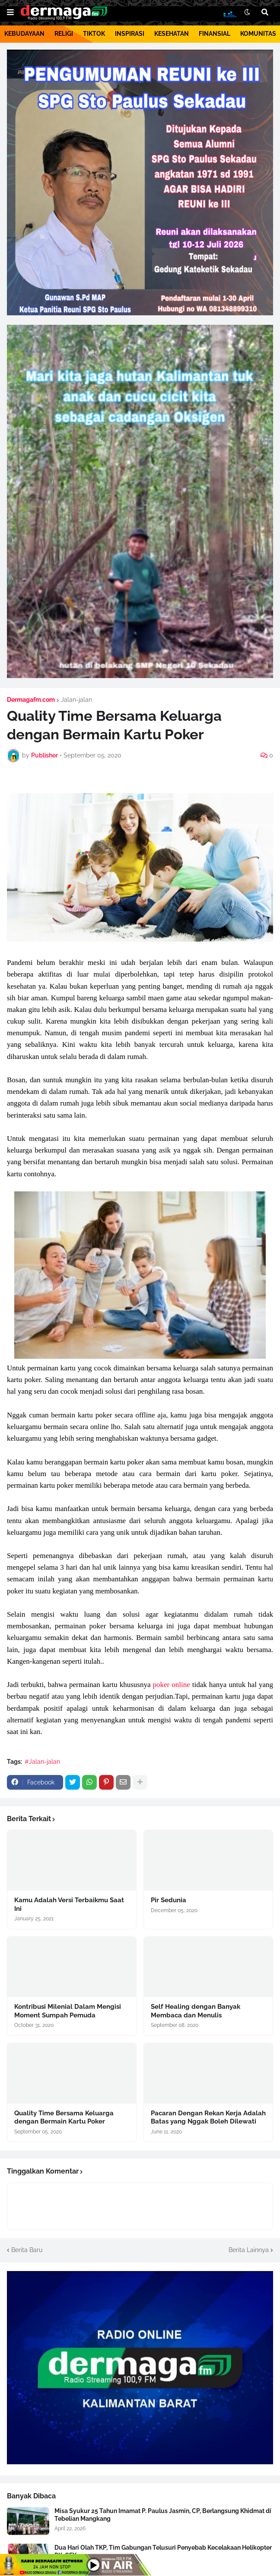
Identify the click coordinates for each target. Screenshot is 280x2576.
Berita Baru (26, 2249)
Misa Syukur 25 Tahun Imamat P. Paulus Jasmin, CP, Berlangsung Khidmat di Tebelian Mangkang (162, 2514)
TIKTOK (94, 33)
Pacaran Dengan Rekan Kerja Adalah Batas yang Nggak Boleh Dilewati (208, 2117)
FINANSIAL (214, 33)
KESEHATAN (171, 33)
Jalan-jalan (76, 700)
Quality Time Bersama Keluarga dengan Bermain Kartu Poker (64, 2117)
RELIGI (63, 33)
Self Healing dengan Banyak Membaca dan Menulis (195, 2011)
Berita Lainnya (249, 2249)
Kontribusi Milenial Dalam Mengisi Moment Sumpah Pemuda (67, 2011)
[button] (10, 12)
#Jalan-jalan (42, 1761)
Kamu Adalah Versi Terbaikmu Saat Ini (69, 1904)
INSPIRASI (129, 33)
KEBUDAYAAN (24, 33)
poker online (171, 1685)
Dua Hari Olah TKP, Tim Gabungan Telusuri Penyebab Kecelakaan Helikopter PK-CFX (163, 2551)
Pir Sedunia (168, 1900)
